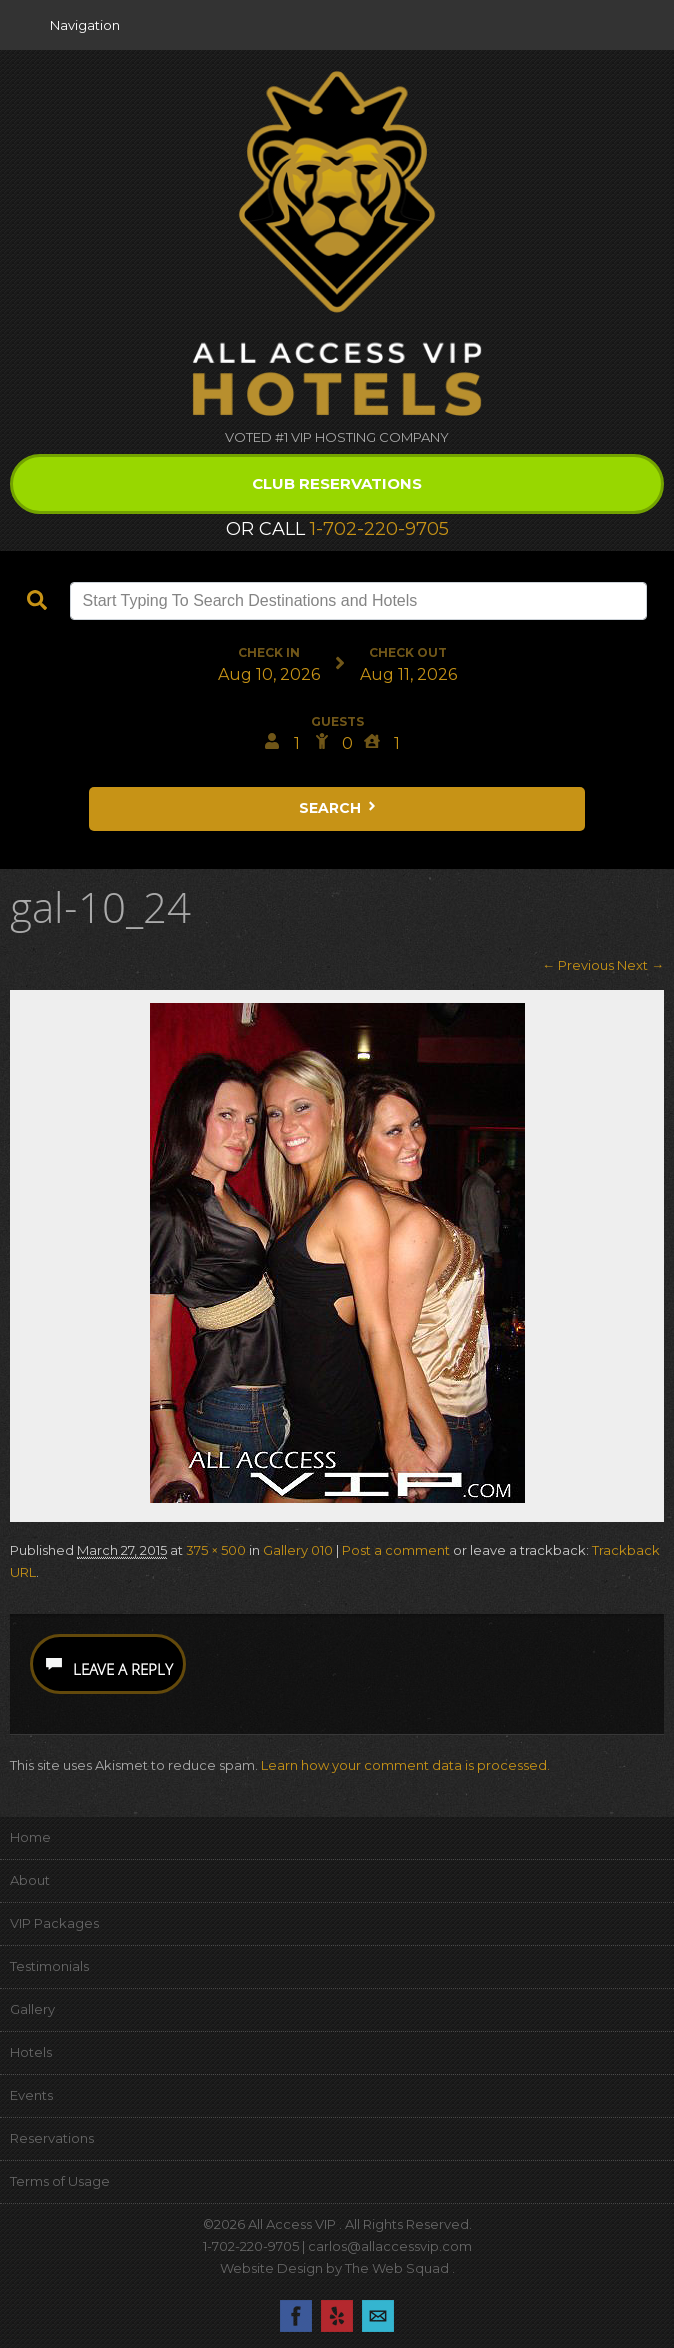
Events (31, 2095)
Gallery (32, 2009)
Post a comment (396, 1550)
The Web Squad (398, 2268)
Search (339, 808)
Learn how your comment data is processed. (405, 1765)
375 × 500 (216, 1550)
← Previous (578, 965)
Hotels (31, 2052)
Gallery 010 (298, 1550)
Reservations (52, 2138)
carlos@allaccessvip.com (390, 2246)
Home (30, 1837)
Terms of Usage (60, 2181)
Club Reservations (337, 483)
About (30, 1880)
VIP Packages (54, 1923)
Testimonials (49, 1966)
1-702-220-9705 (379, 529)
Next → (640, 965)
